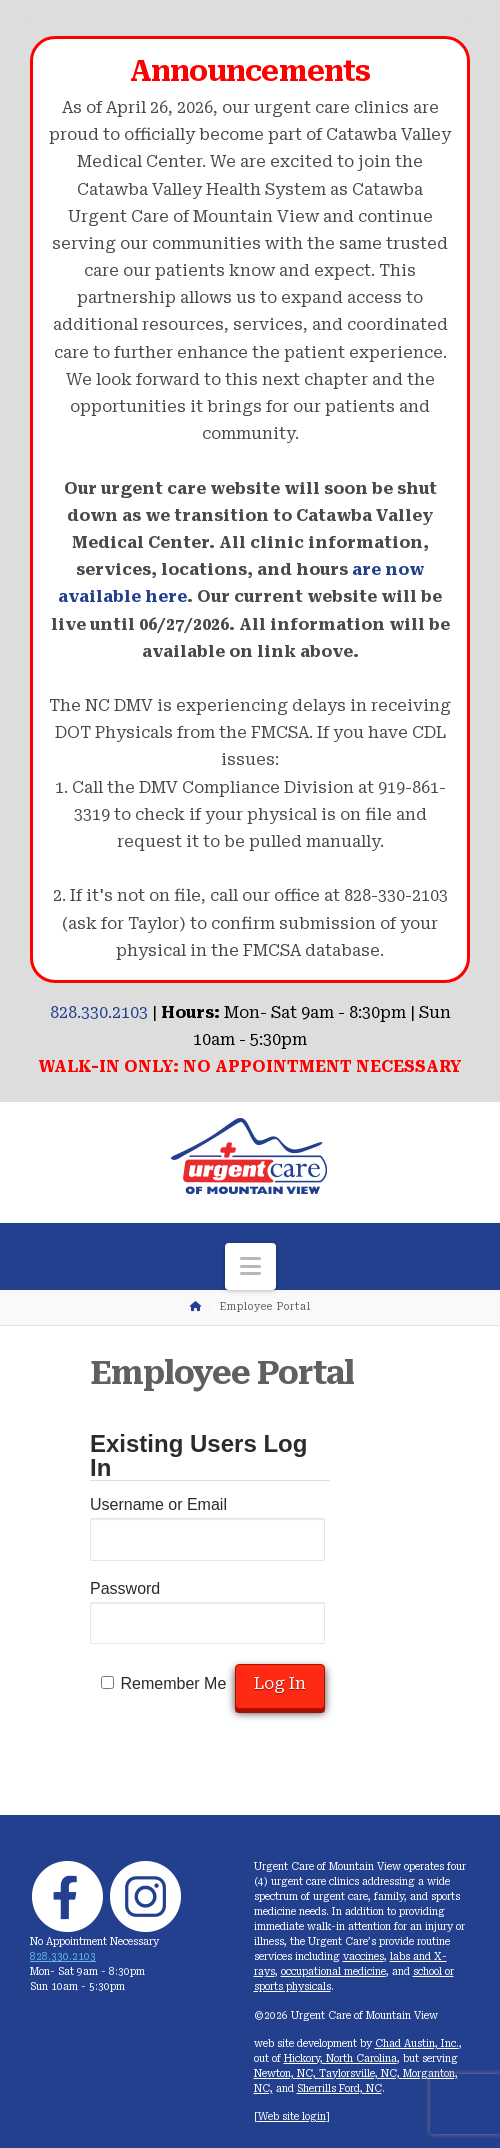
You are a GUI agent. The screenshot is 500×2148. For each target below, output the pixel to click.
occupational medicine (333, 1971)
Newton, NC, (286, 2073)
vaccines (363, 1956)
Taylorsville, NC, (361, 2073)
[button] (250, 1266)
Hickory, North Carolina (340, 2058)
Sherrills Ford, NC (339, 2088)
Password (125, 1588)
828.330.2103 (99, 1012)
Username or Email (158, 1504)
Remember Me (173, 1683)
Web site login (292, 2116)
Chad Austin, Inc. (417, 2043)
